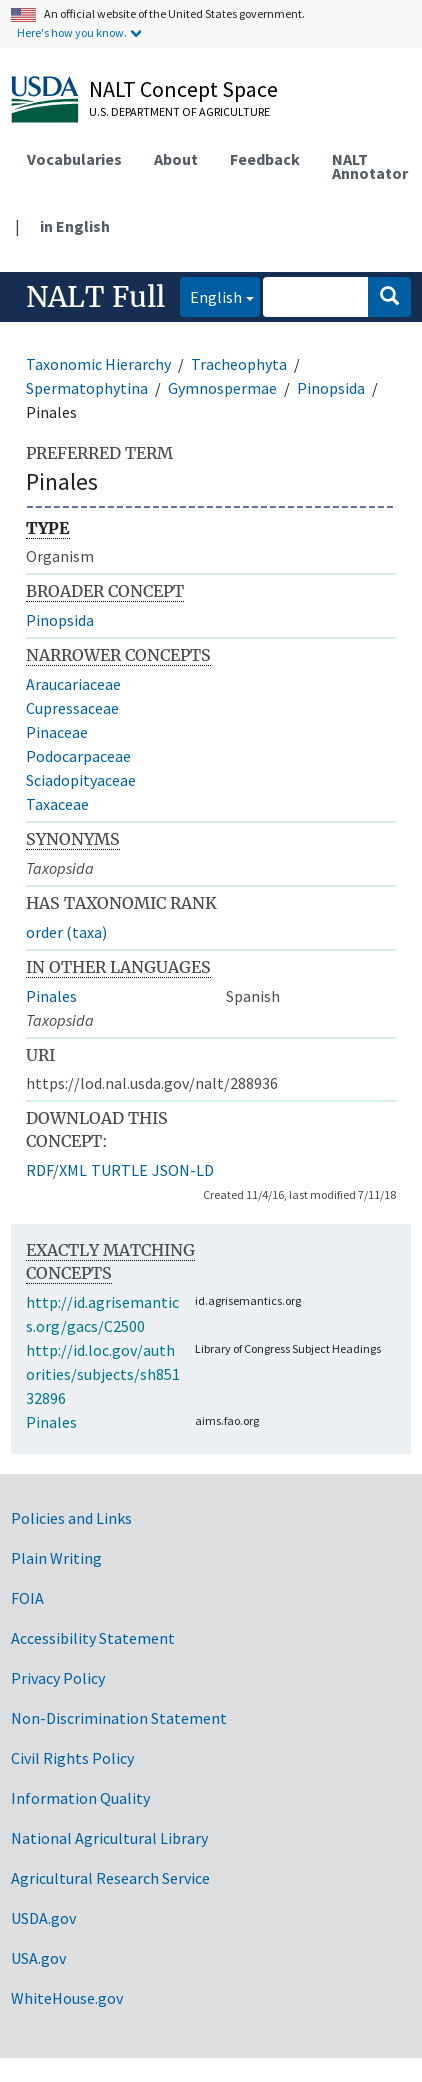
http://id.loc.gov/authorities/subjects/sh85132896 (103, 1374)
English (211, 295)
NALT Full (95, 297)
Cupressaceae (72, 708)
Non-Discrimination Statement (119, 1718)
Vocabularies (74, 159)
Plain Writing (56, 1558)
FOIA (27, 1598)
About (176, 159)
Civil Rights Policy (72, 1758)
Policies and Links (71, 1518)
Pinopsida (331, 388)
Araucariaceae (73, 684)
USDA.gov (43, 1918)
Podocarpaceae (78, 756)
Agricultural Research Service (110, 1878)
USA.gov (38, 1958)
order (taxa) (66, 932)
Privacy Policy (58, 1678)
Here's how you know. (72, 32)
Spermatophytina (87, 388)
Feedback (265, 159)
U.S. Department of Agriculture (179, 111)
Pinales (51, 996)
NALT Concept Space (183, 89)
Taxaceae (57, 804)
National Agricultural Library (109, 1838)
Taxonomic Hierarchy (98, 364)
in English (75, 226)
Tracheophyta (239, 364)
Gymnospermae (222, 388)
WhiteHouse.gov (67, 1998)
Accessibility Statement (93, 1638)
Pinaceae (57, 732)
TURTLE (119, 1170)
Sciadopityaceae (81, 780)
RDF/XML (56, 1170)
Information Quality (80, 1798)
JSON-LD (183, 1170)
